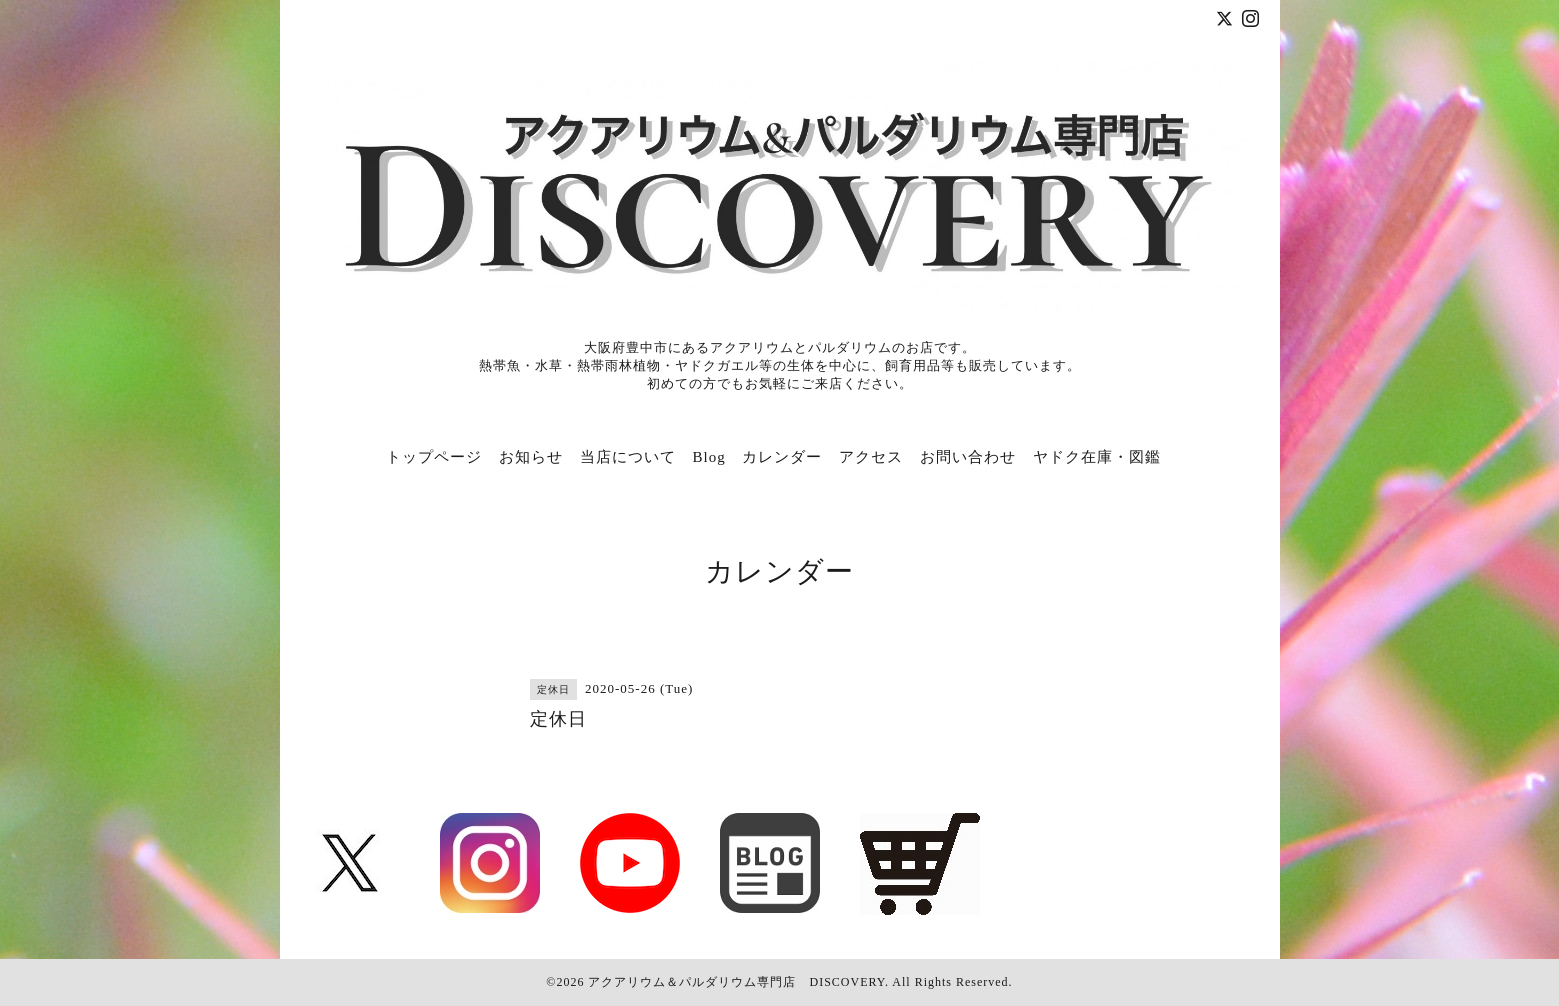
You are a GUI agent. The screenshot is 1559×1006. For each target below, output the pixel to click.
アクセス (871, 457)
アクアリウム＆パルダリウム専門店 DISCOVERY (736, 982)
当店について (628, 457)
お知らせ (531, 457)
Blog (709, 457)
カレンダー (782, 457)
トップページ (434, 457)
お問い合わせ (968, 457)
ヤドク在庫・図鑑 (1097, 457)
